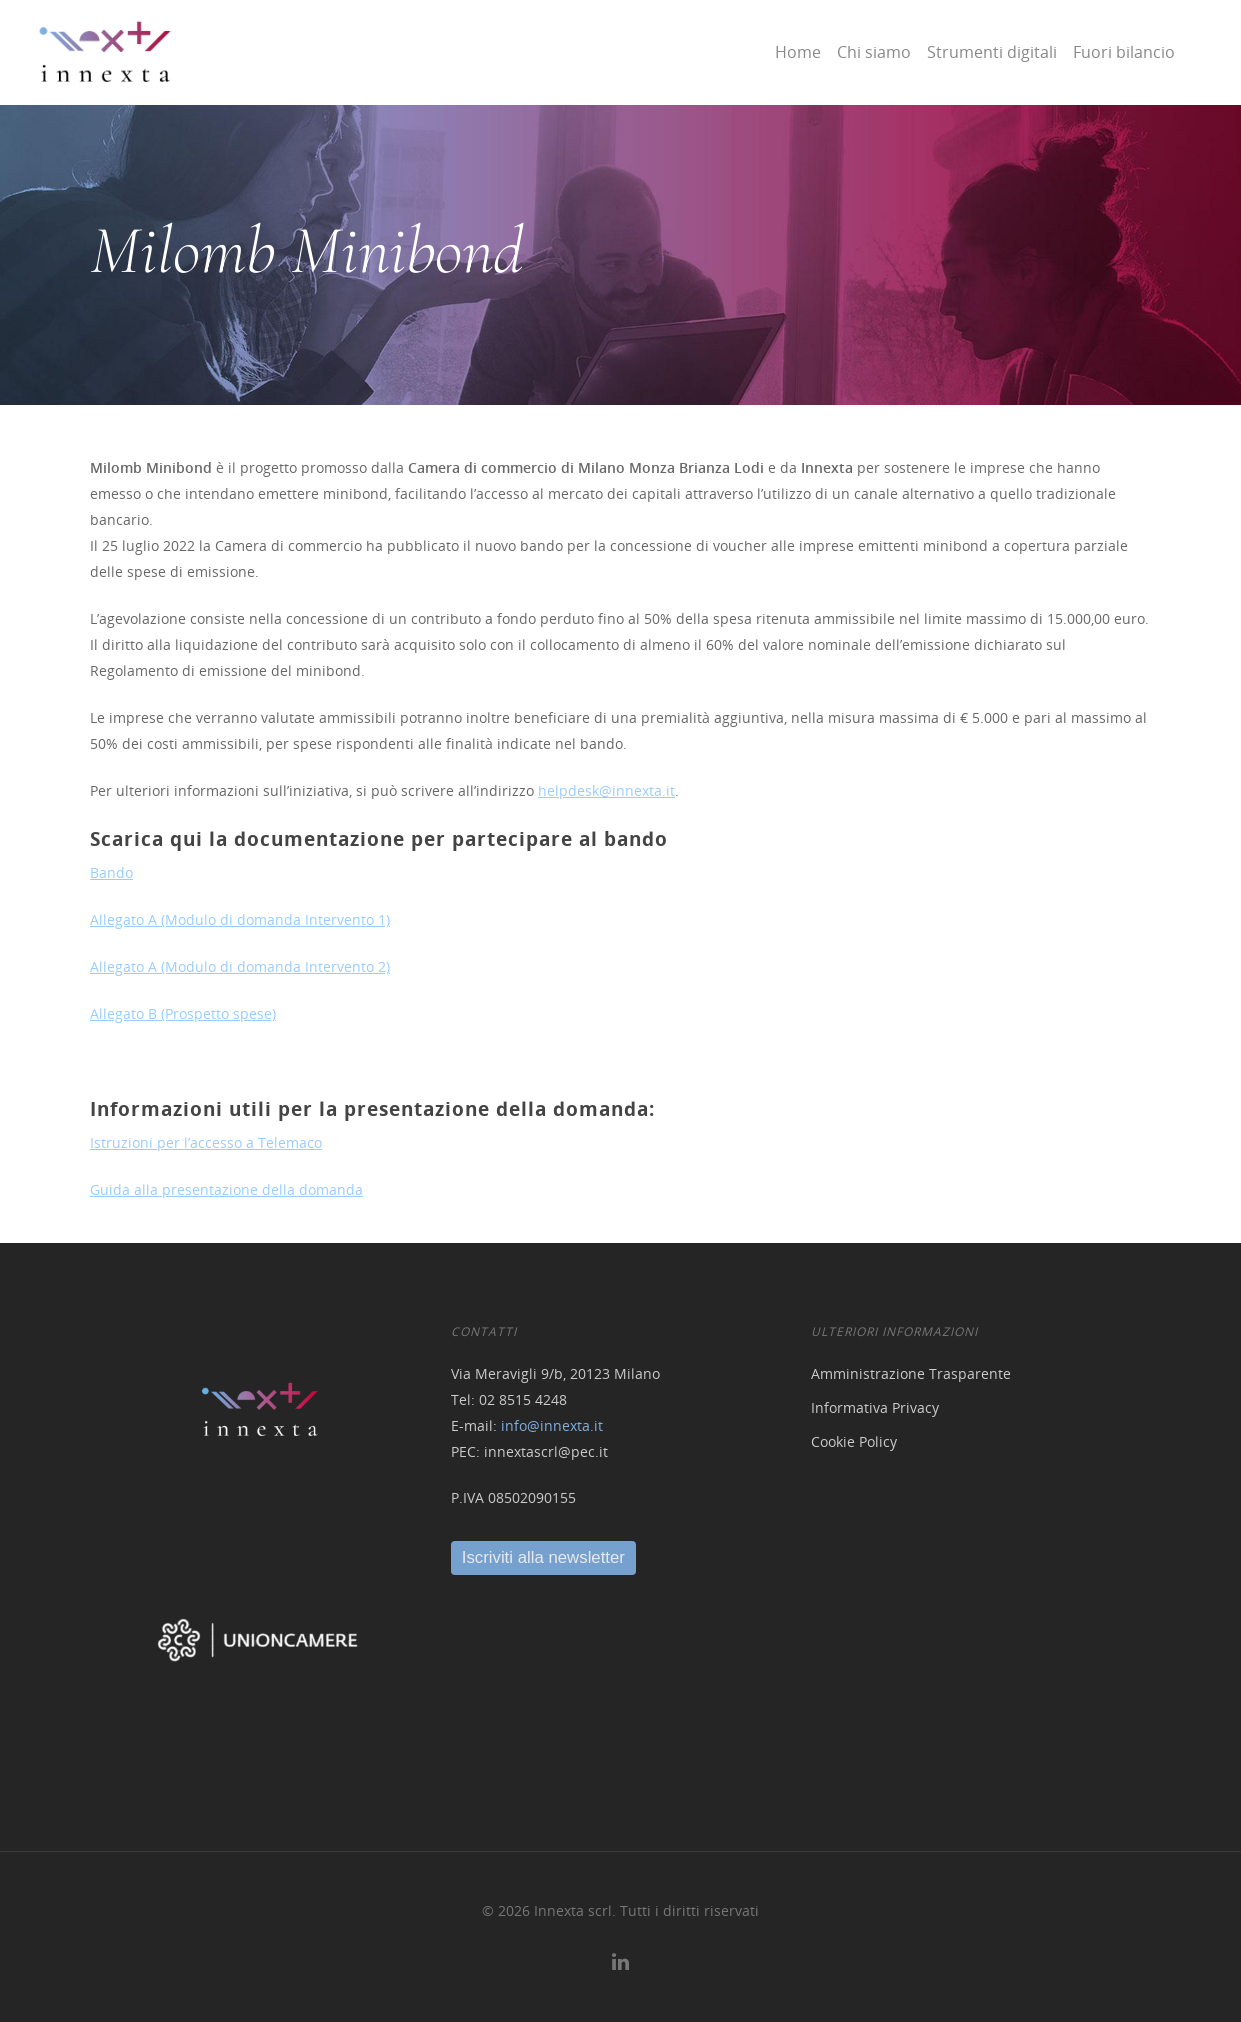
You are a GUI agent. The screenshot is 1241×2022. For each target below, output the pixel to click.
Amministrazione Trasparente (911, 1373)
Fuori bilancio (1124, 52)
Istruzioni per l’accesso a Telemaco (206, 1142)
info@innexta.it (552, 1425)
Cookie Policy (854, 1441)
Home (798, 52)
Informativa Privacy (875, 1407)
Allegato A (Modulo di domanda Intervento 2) (240, 966)
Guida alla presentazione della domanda (226, 1189)
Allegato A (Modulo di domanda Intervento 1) (240, 919)
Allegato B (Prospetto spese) (183, 1013)
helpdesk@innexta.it (606, 790)
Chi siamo (874, 52)
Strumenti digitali (992, 52)
